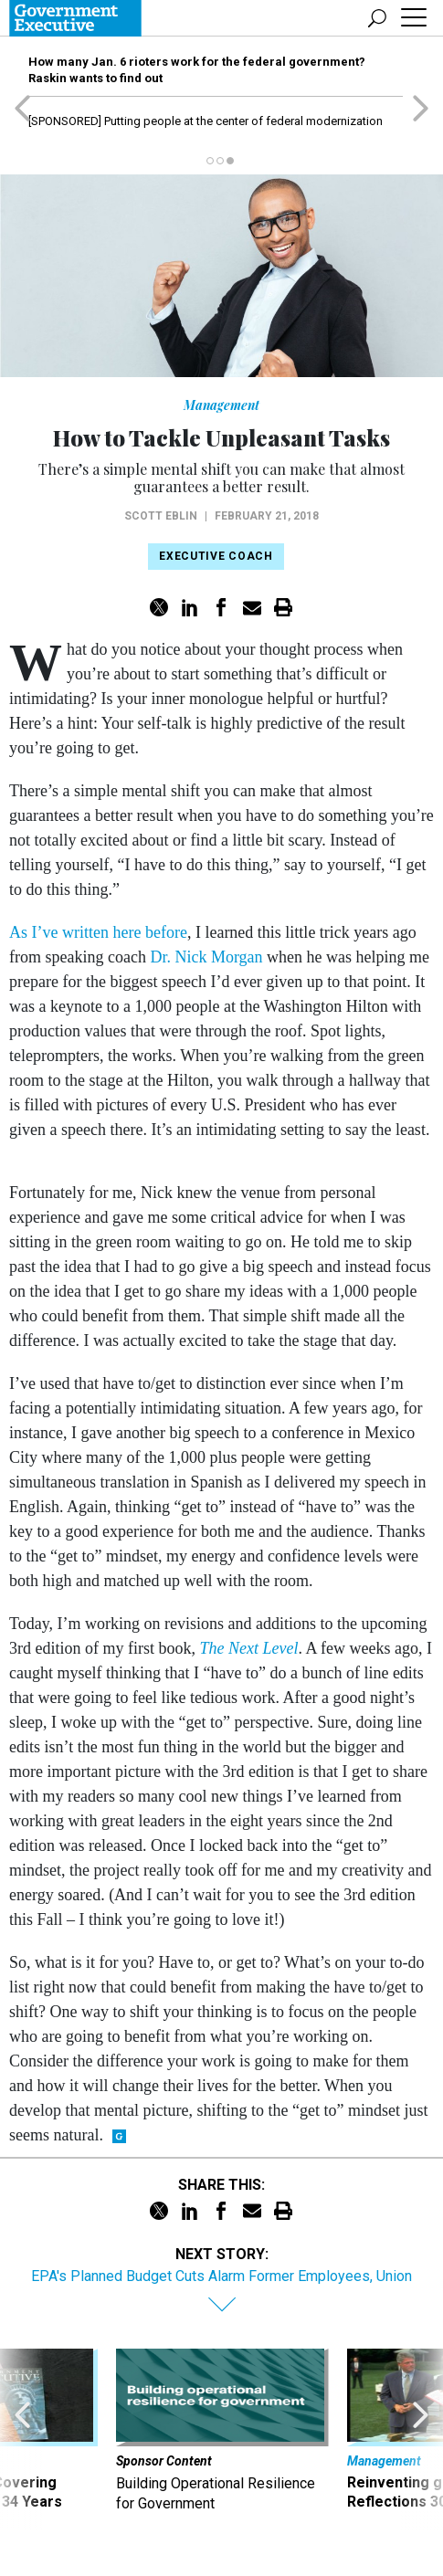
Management (221, 405)
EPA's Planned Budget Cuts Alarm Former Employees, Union (221, 2276)
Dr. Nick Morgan (206, 957)
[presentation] (22, 2439)
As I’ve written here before (98, 932)
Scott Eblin (160, 516)
